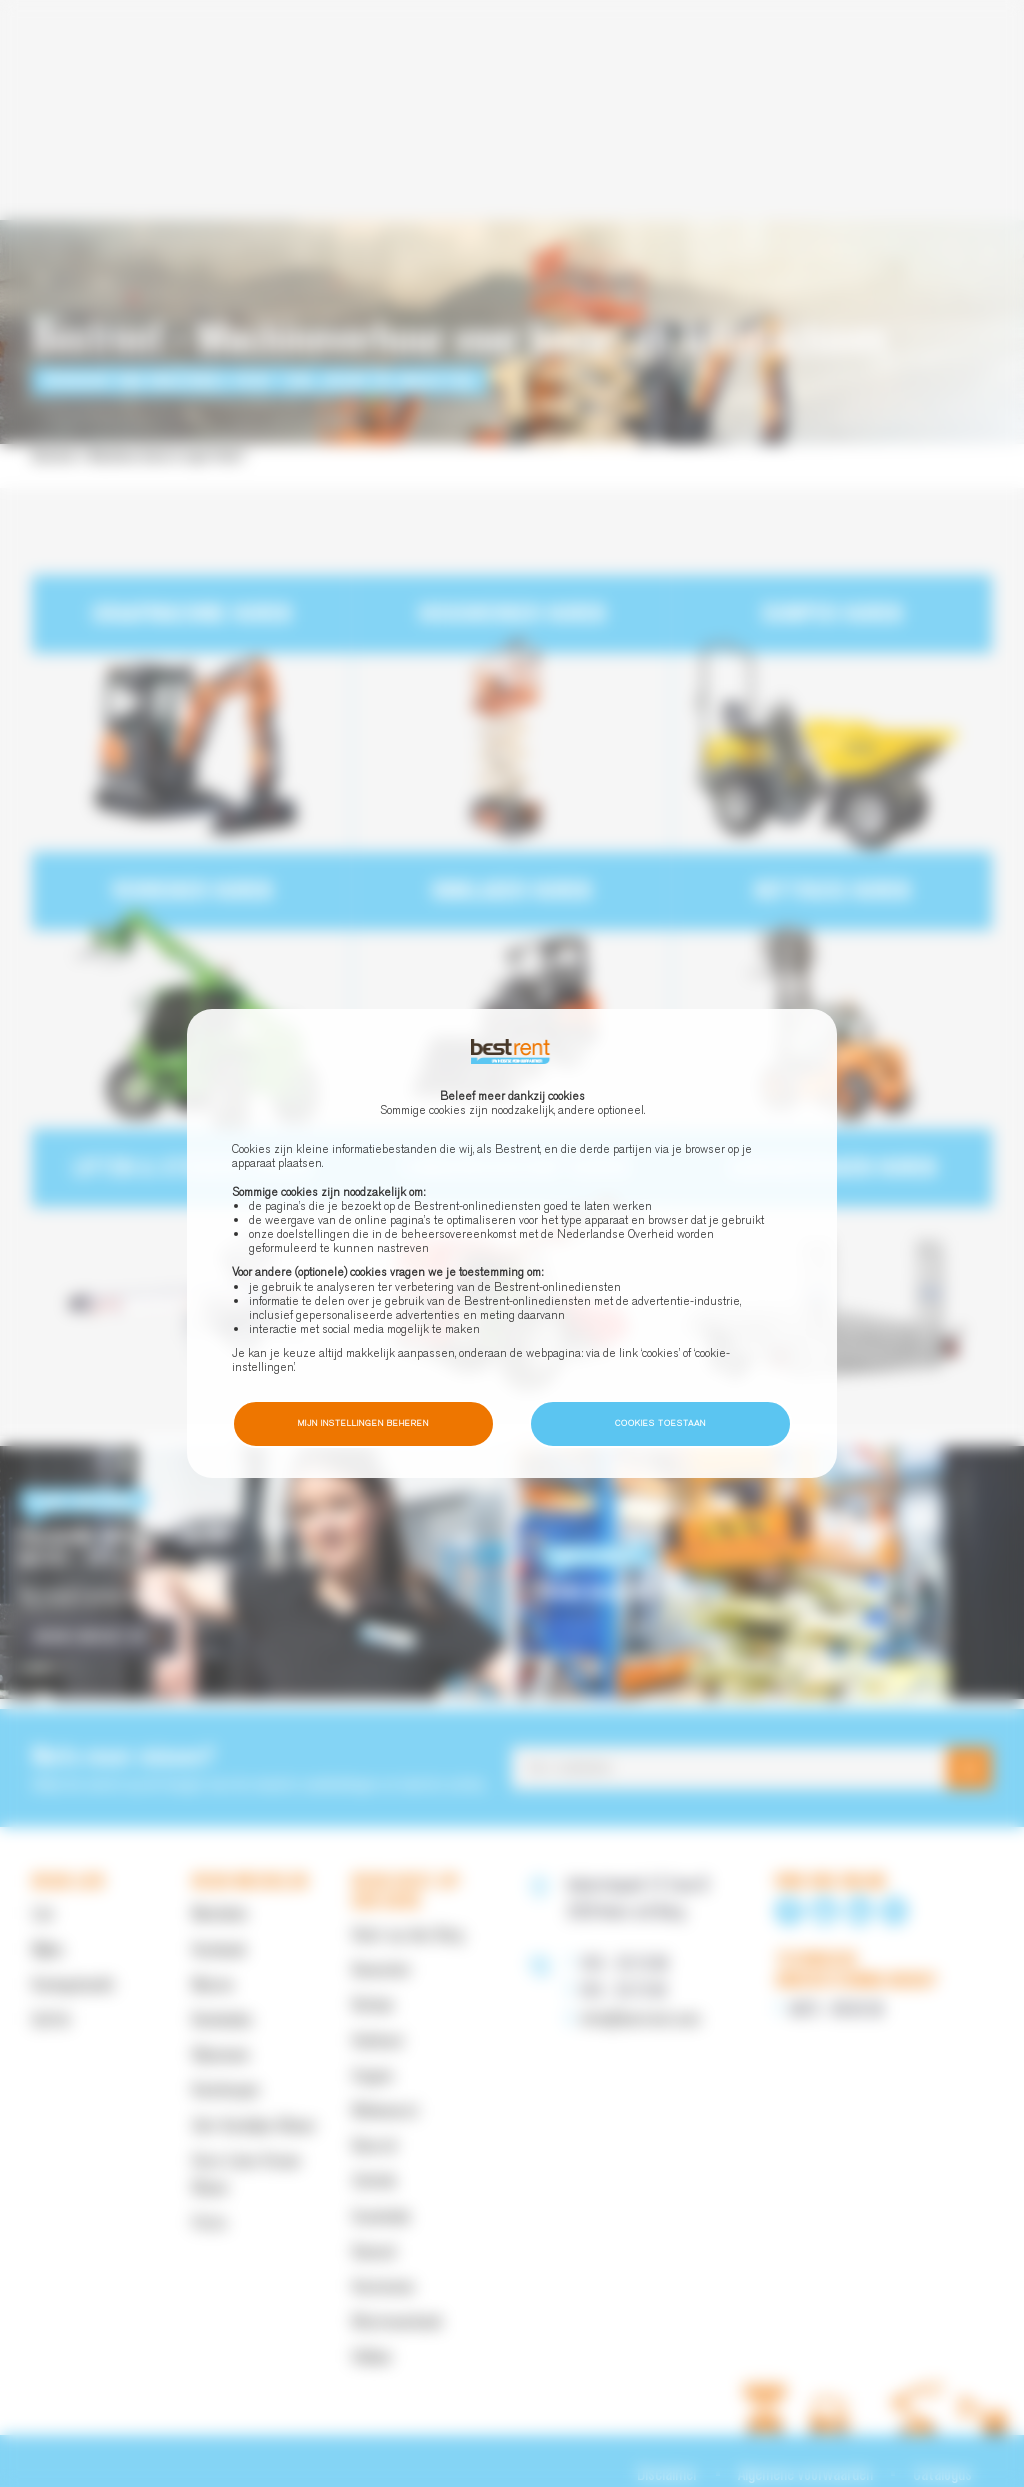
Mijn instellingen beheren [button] (363, 1423)
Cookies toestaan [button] (660, 1423)
